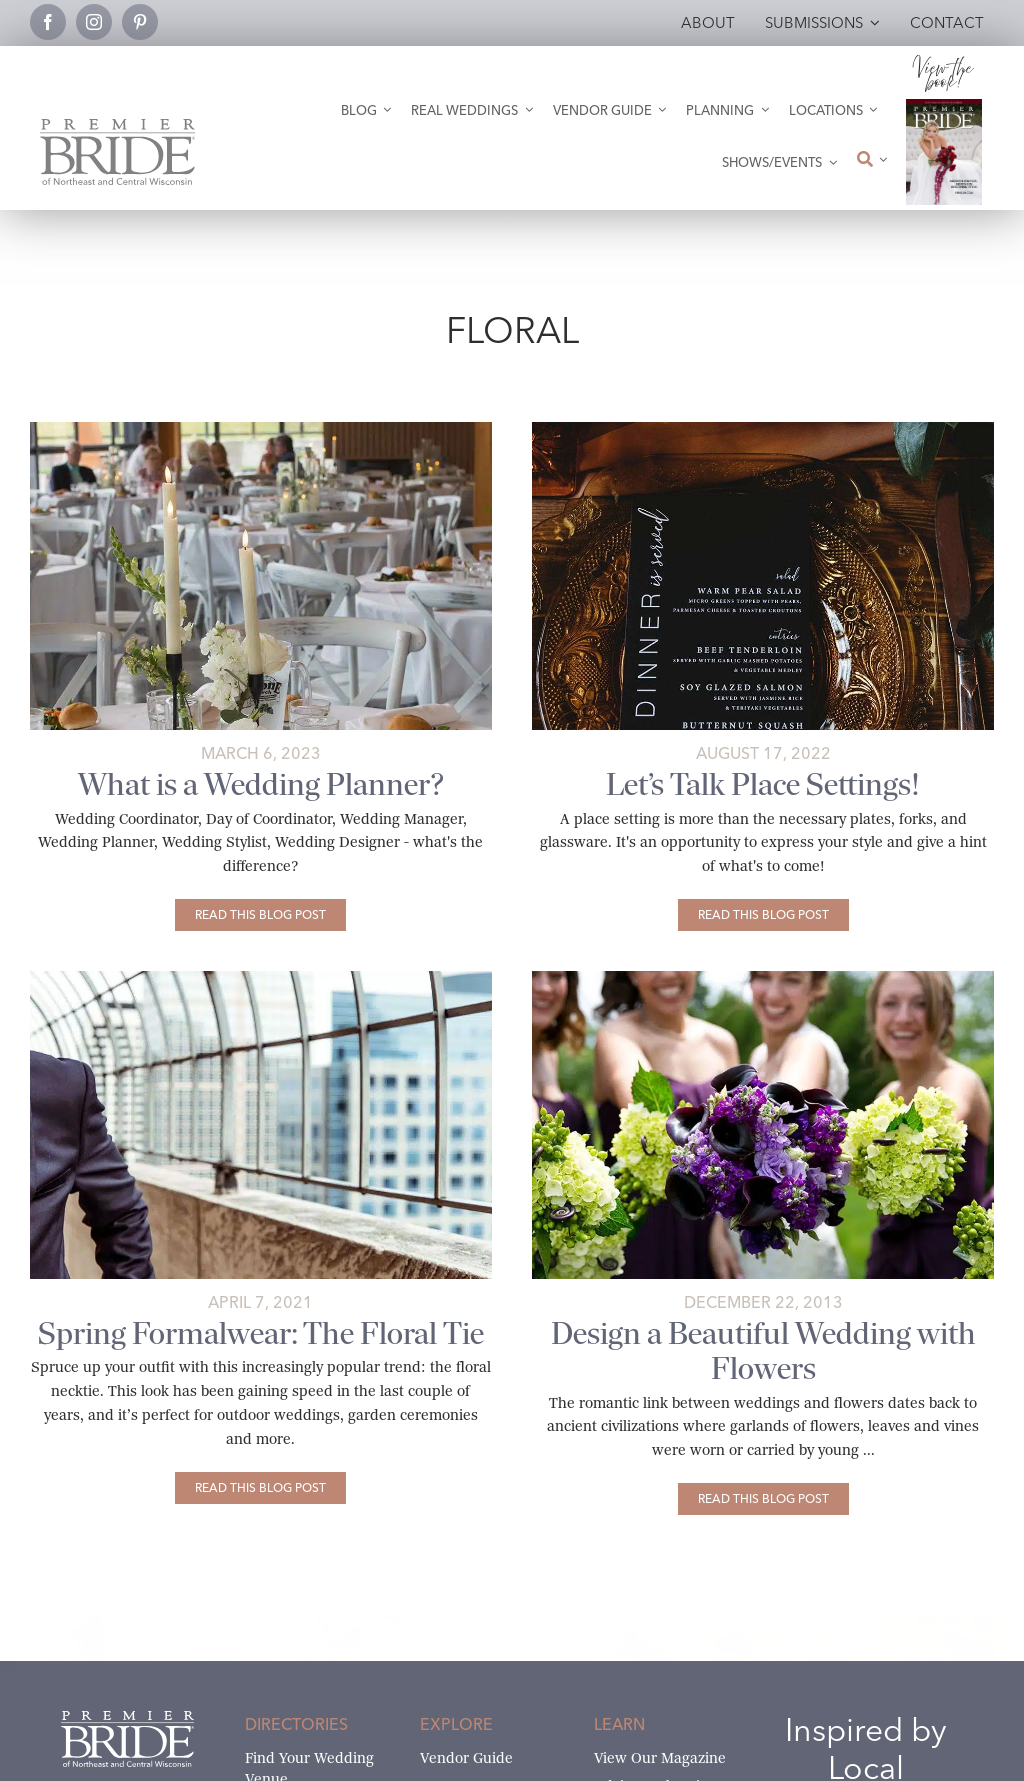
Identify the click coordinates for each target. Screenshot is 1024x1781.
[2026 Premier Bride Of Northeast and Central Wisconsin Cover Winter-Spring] (944, 106)
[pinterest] (140, 22)
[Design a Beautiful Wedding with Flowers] (763, 1499)
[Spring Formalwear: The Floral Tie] (261, 978)
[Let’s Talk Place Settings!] (763, 915)
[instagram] (94, 22)
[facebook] (48, 22)
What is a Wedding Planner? (261, 784)
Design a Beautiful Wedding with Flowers (763, 1351)
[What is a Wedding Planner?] (260, 915)
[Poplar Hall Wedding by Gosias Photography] (261, 429)
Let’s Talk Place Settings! (763, 784)
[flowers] (763, 978)
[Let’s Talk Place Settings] (763, 429)
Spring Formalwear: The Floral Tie (261, 1333)
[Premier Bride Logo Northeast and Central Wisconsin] (117, 126)
